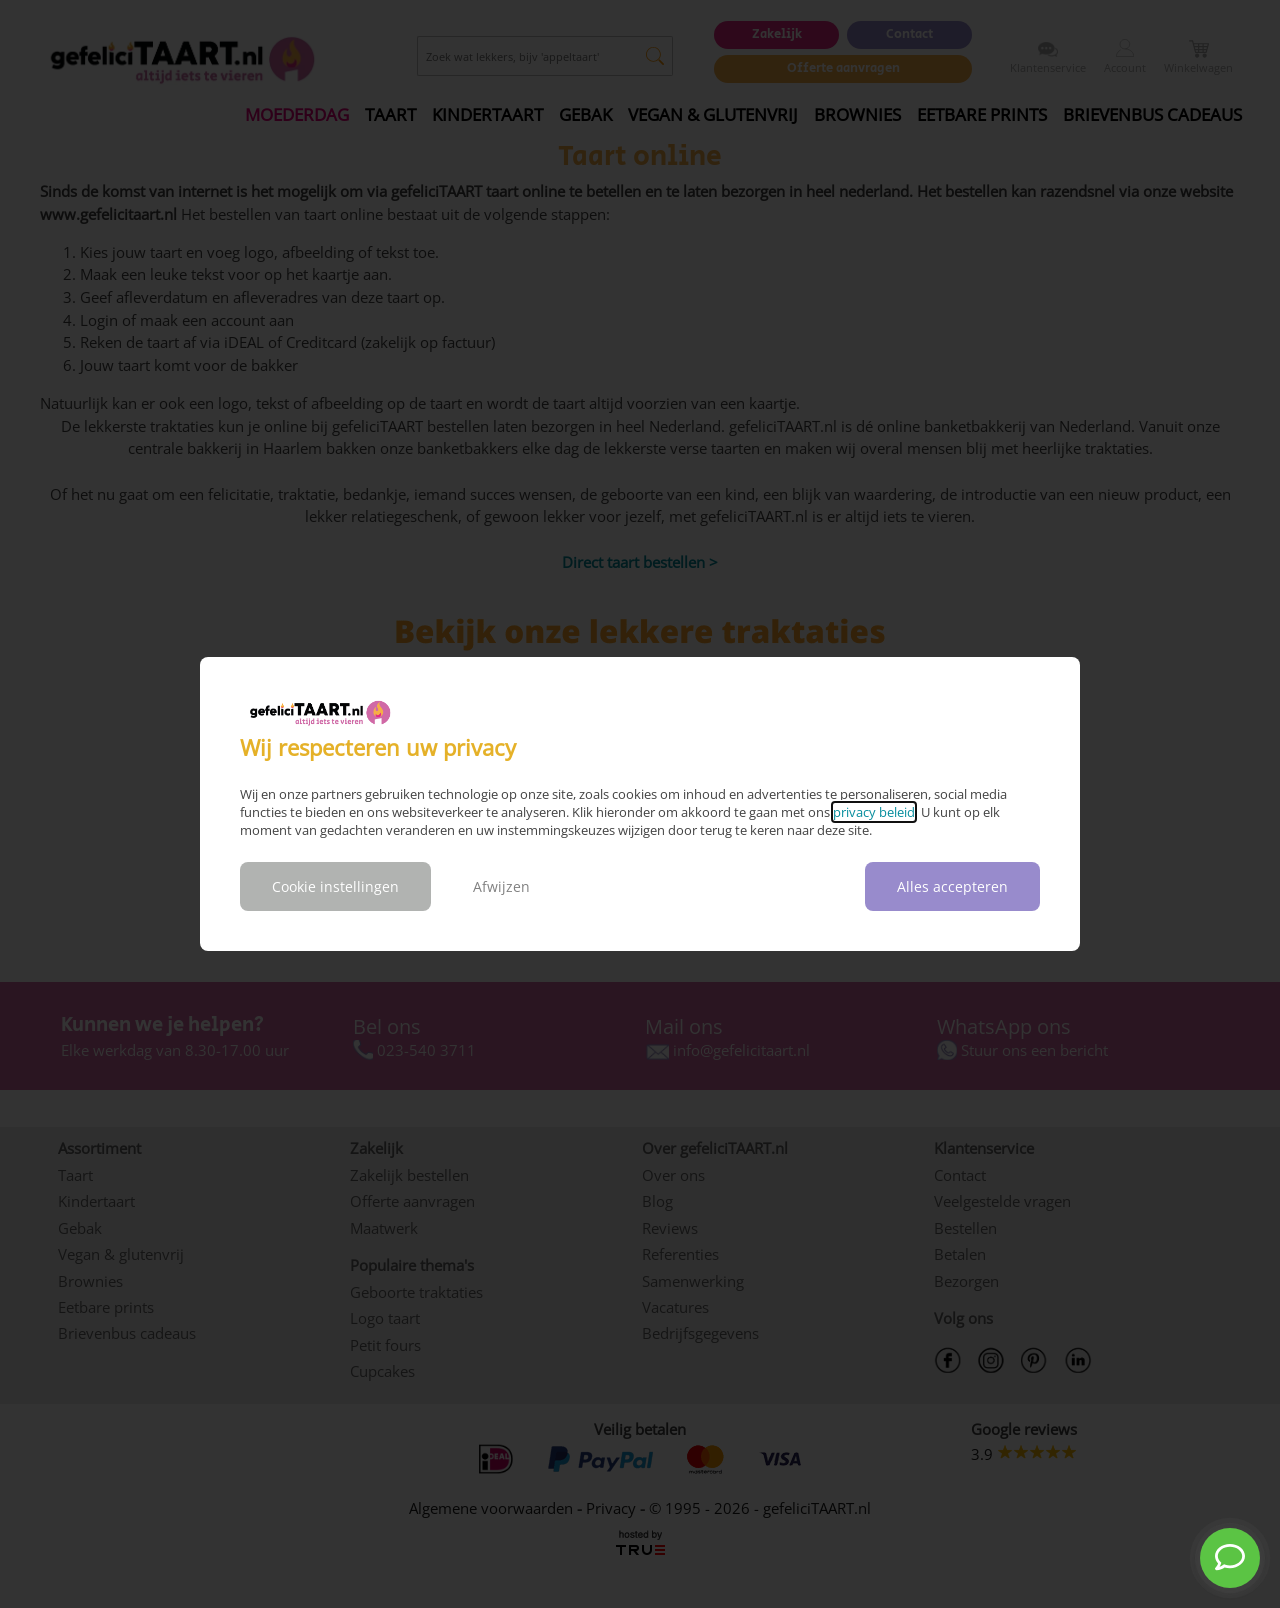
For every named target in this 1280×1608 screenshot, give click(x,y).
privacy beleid (874, 812)
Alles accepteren (952, 886)
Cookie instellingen (335, 886)
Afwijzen (501, 886)
